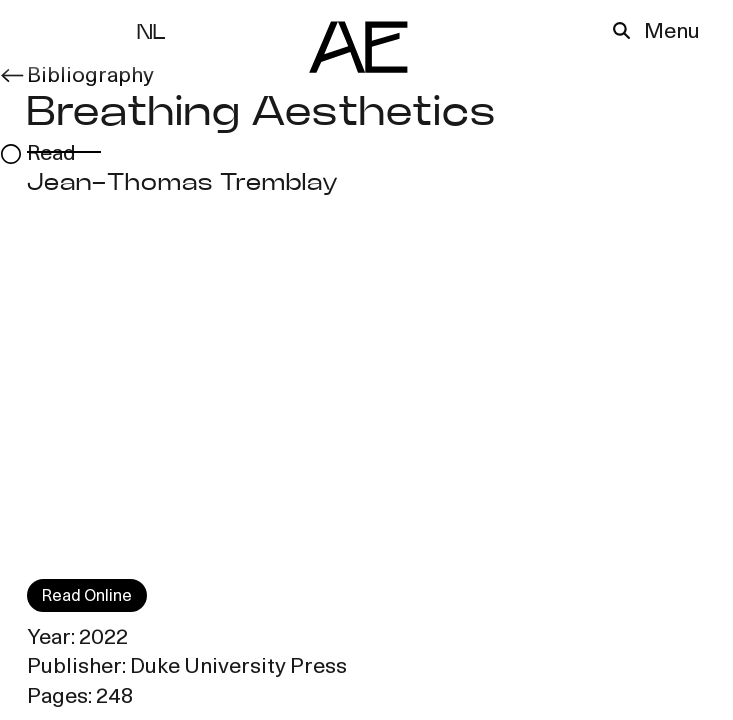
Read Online (87, 597)
